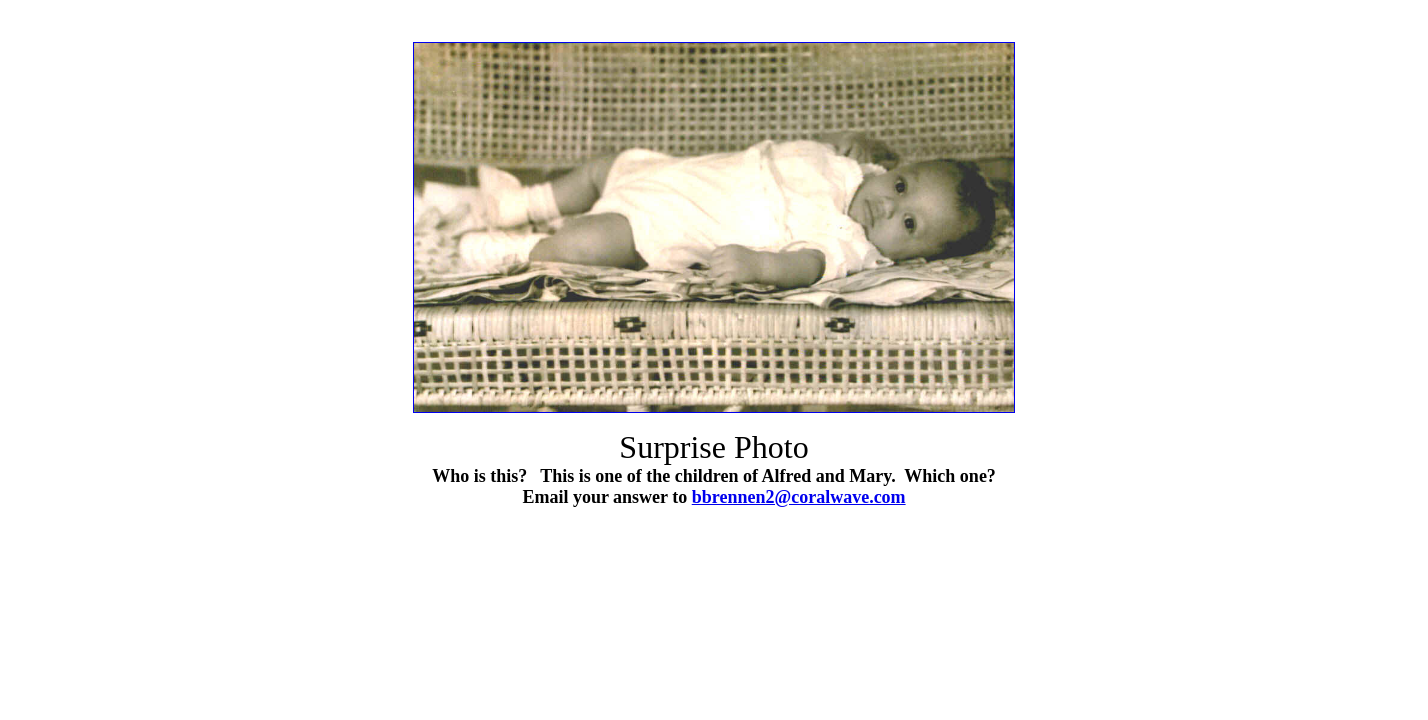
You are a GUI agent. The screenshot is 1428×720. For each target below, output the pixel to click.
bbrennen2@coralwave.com (799, 497)
